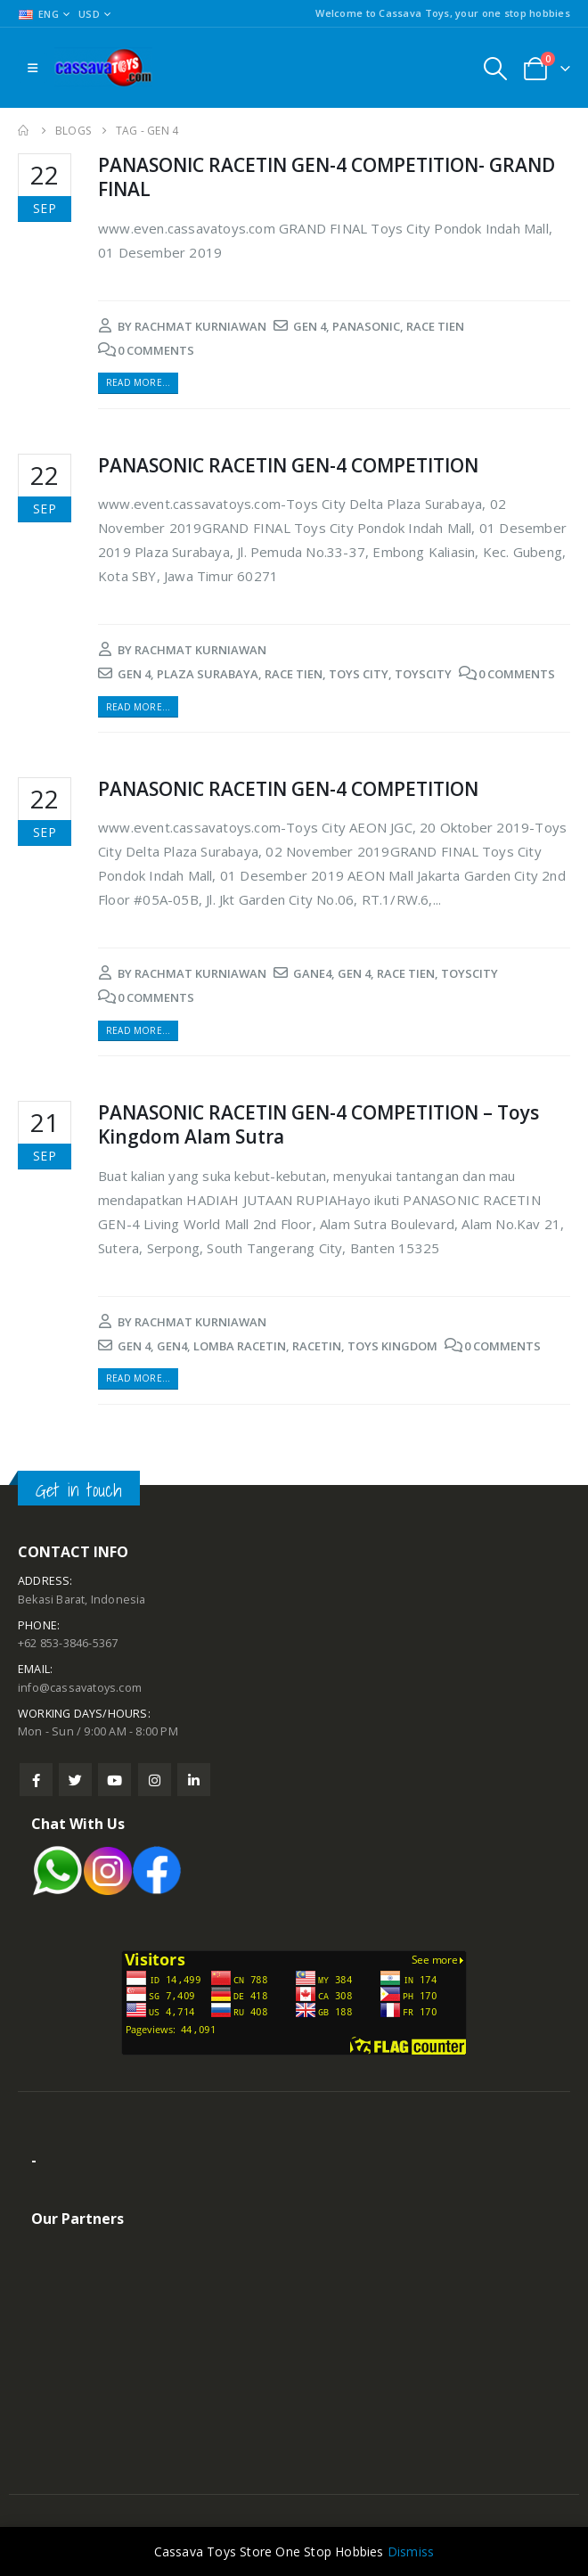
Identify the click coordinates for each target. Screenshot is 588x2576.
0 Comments (156, 350)
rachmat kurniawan (200, 326)
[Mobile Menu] (32, 68)
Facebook (36, 1779)
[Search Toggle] (495, 68)
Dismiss (411, 2551)
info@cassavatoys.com (80, 1687)
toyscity (423, 674)
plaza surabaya (207, 674)
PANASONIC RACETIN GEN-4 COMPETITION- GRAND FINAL (326, 176)
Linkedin (193, 1779)
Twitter (75, 1779)
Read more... (138, 382)
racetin (316, 1346)
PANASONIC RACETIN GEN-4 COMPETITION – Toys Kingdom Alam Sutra (318, 1124)
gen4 (172, 1346)
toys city (358, 674)
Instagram (154, 1779)
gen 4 (309, 326)
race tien (435, 326)
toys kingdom (392, 1346)
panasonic (366, 326)
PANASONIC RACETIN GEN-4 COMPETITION (288, 465)
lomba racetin (239, 1346)
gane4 (312, 973)
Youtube (114, 1779)
